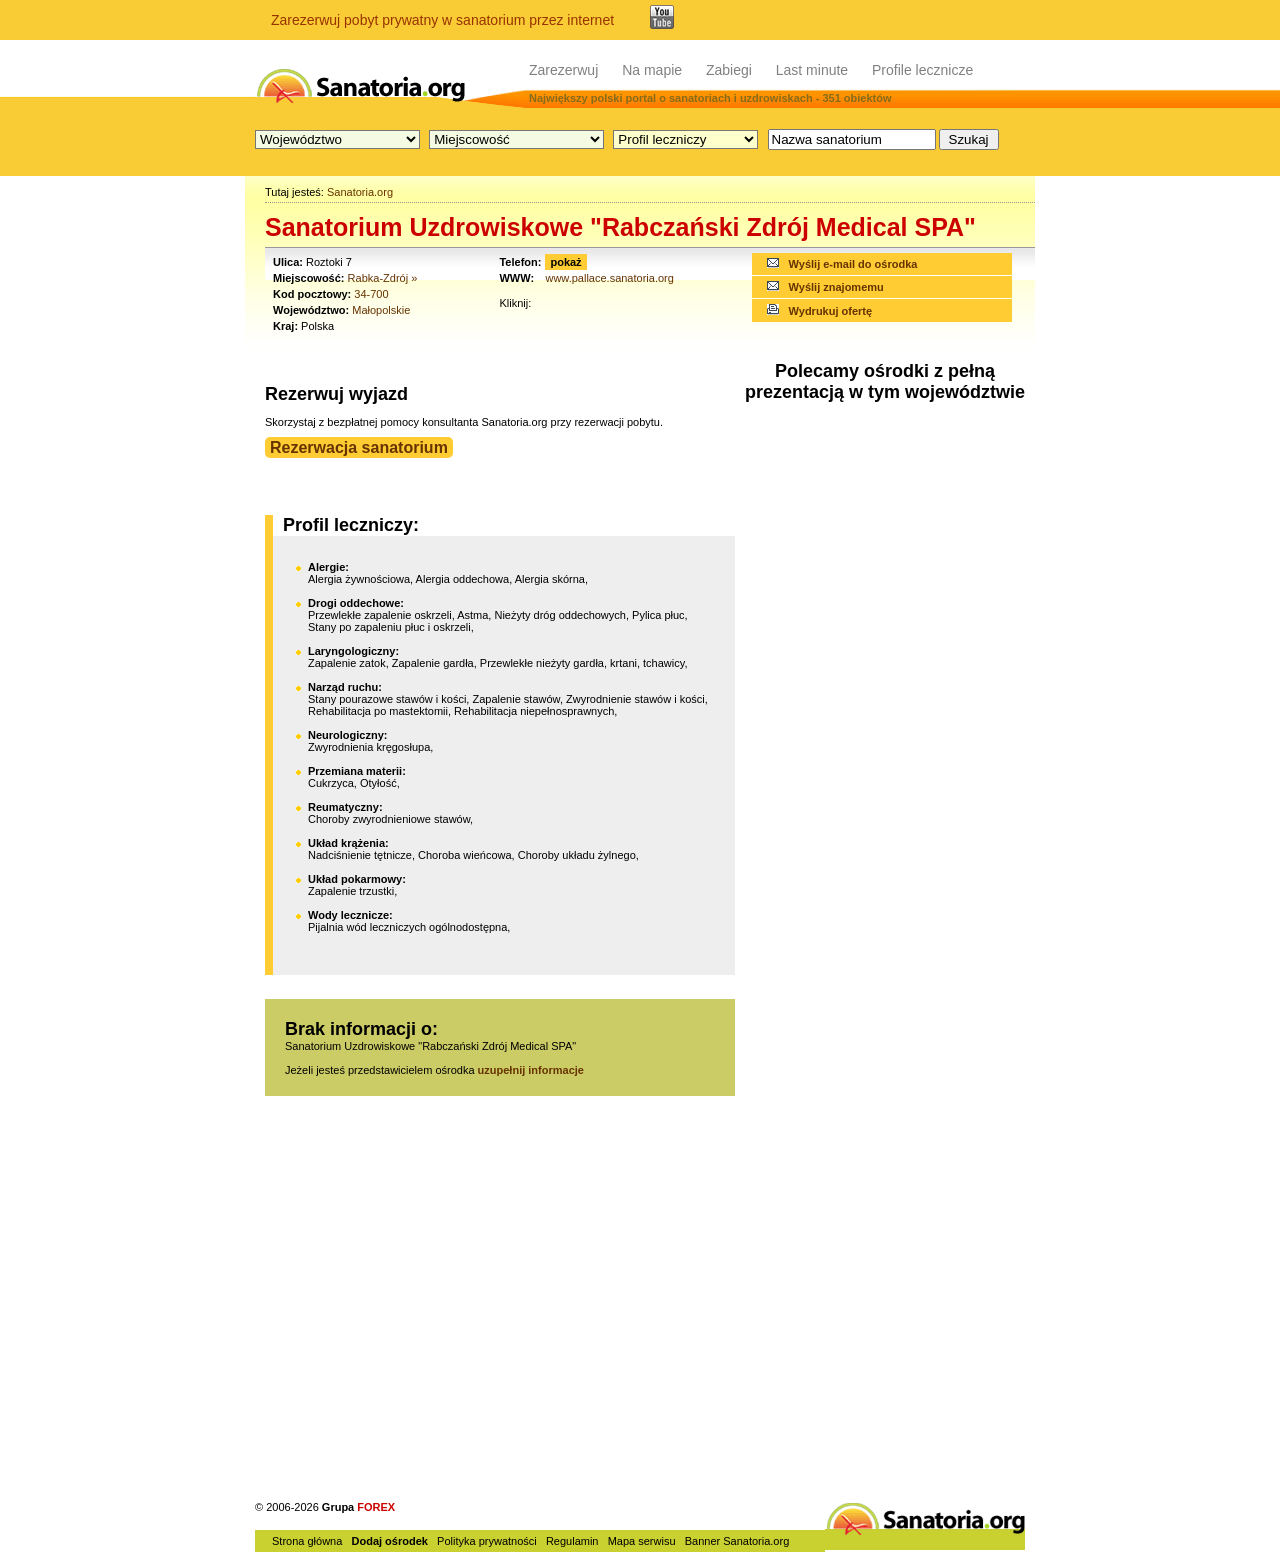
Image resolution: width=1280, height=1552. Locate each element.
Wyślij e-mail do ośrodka (853, 264)
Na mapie (652, 70)
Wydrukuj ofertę (831, 311)
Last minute (812, 70)
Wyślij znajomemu (836, 287)
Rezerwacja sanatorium (359, 447)
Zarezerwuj (563, 70)
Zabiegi (729, 70)
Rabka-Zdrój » (383, 278)
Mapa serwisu (642, 1541)
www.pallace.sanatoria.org (609, 278)
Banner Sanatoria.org (737, 1541)
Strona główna (307, 1541)
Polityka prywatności (487, 1541)
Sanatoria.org (360, 192)
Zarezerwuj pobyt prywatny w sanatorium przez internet (442, 20)
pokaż (565, 262)
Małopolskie (381, 310)
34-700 (371, 294)
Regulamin (572, 1541)
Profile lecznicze (922, 70)
